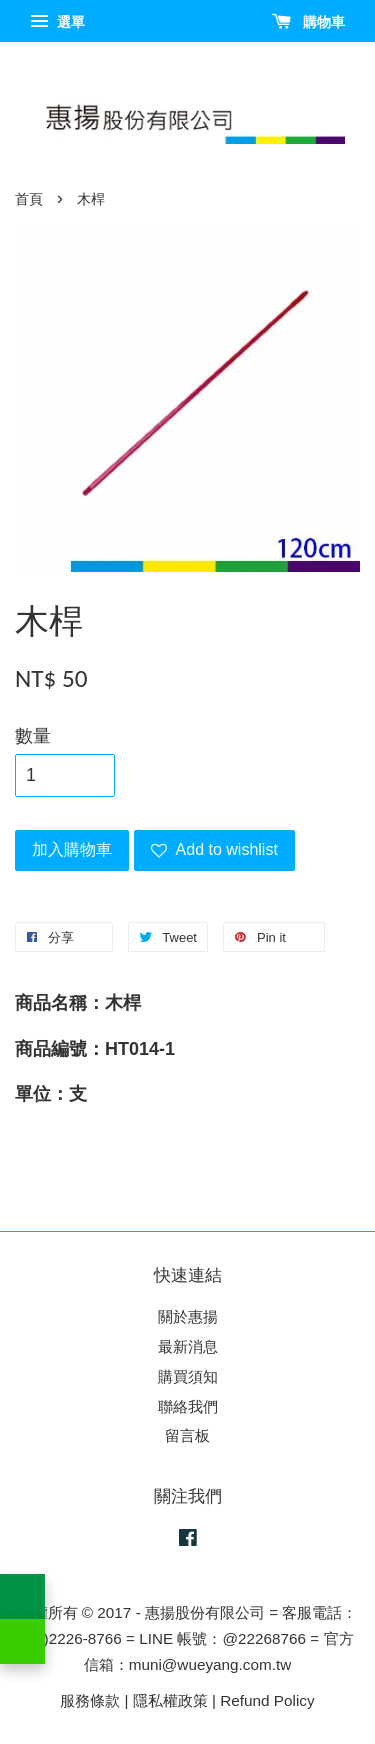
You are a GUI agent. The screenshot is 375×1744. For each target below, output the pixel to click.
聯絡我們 (188, 1406)
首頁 (29, 199)
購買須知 (188, 1376)
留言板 (187, 1435)
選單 (57, 22)
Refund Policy (267, 1700)
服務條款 (90, 1700)
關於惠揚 (188, 1316)
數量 (33, 736)
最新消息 (188, 1346)
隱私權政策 (170, 1700)
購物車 (308, 22)
